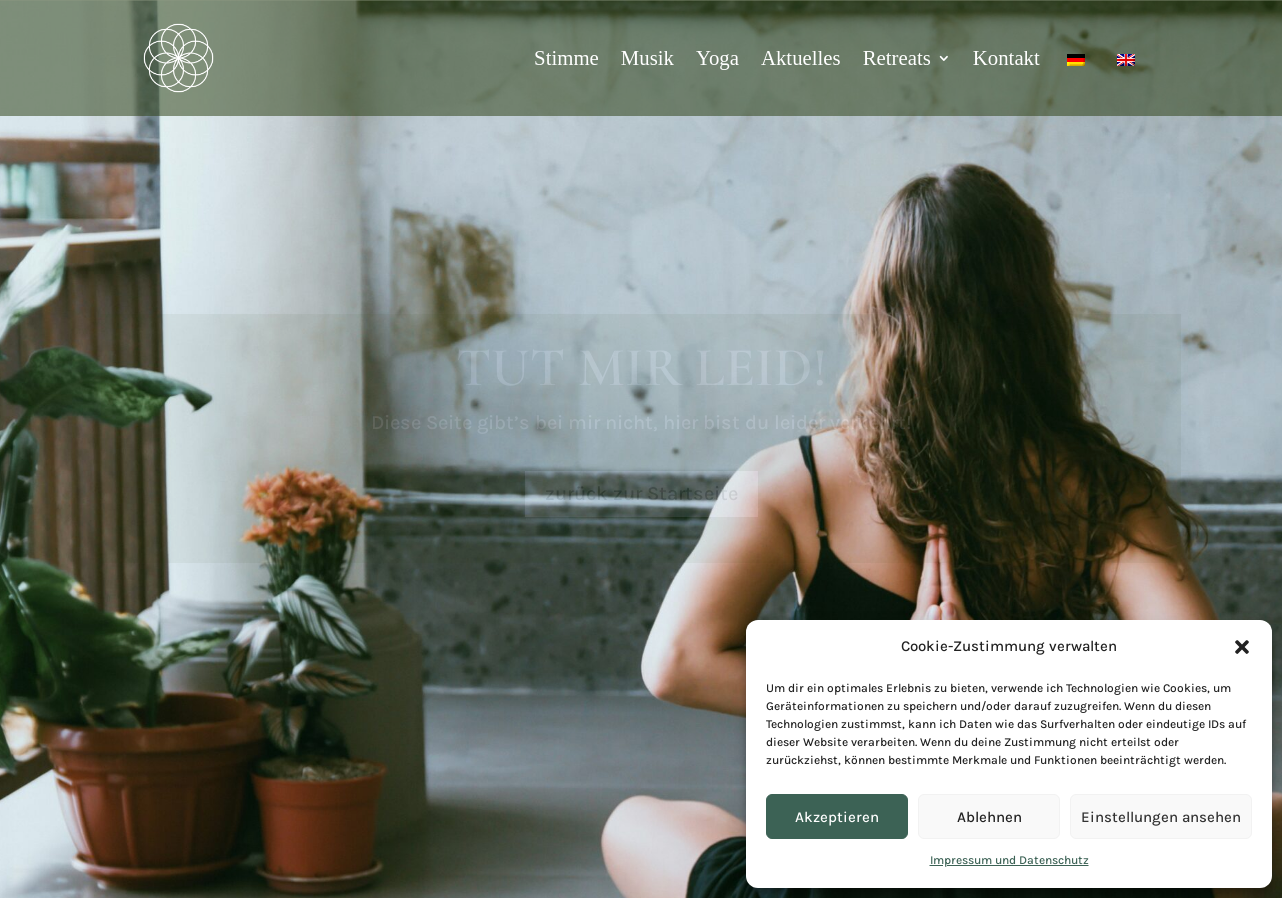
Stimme (566, 57)
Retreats (897, 57)
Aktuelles (801, 57)
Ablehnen (989, 817)
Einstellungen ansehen (1161, 817)
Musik (647, 57)
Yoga (717, 57)
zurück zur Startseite (641, 493)
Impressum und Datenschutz (1009, 860)
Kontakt (1006, 57)
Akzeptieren (837, 817)
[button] (1242, 647)
